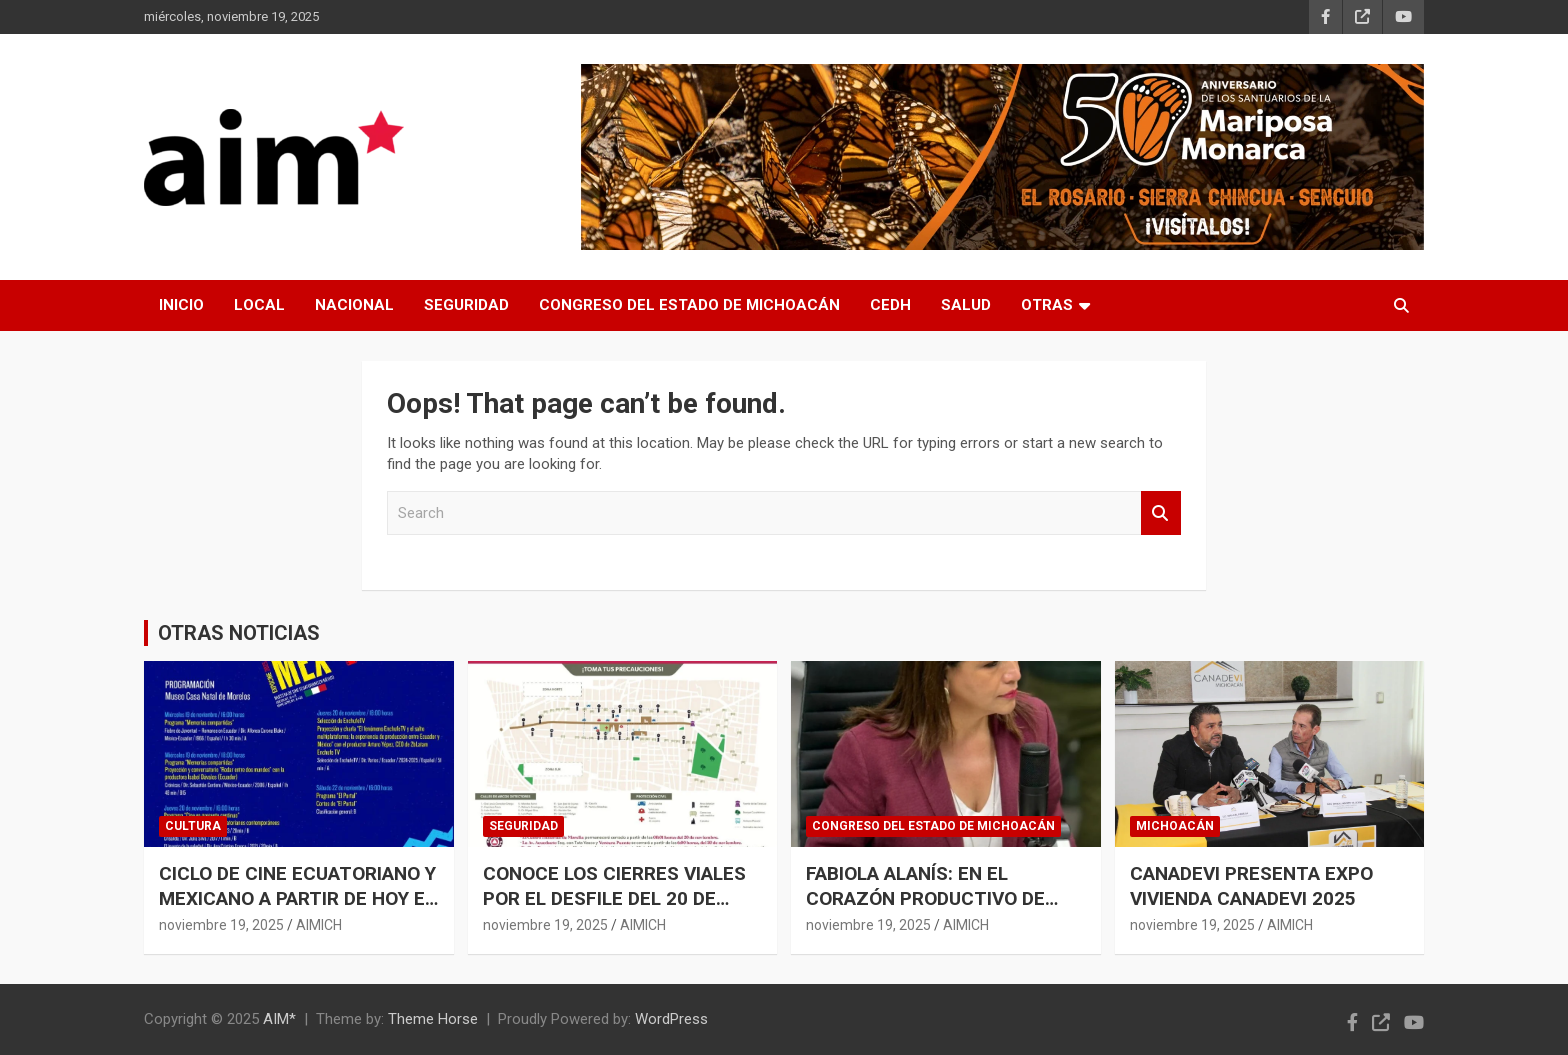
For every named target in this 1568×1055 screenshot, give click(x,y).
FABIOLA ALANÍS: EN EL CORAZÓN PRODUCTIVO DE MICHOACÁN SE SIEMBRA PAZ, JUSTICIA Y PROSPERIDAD (940, 910)
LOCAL (259, 305)
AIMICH (319, 925)
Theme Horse (433, 1019)
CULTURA (193, 826)
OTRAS (1047, 305)
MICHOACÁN (1175, 826)
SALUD (966, 305)
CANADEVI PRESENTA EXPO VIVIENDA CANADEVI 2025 (1251, 886)
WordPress (671, 1019)
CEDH (890, 305)
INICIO (181, 305)
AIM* (279, 1019)
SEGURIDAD (466, 305)
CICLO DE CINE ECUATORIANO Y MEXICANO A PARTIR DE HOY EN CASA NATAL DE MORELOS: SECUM (298, 910)
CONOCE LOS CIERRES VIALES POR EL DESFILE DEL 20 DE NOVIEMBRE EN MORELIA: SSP (615, 898)
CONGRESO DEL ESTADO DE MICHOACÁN (689, 305)
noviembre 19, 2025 (221, 925)
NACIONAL (354, 305)
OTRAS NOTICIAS (239, 633)
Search (1161, 513)
